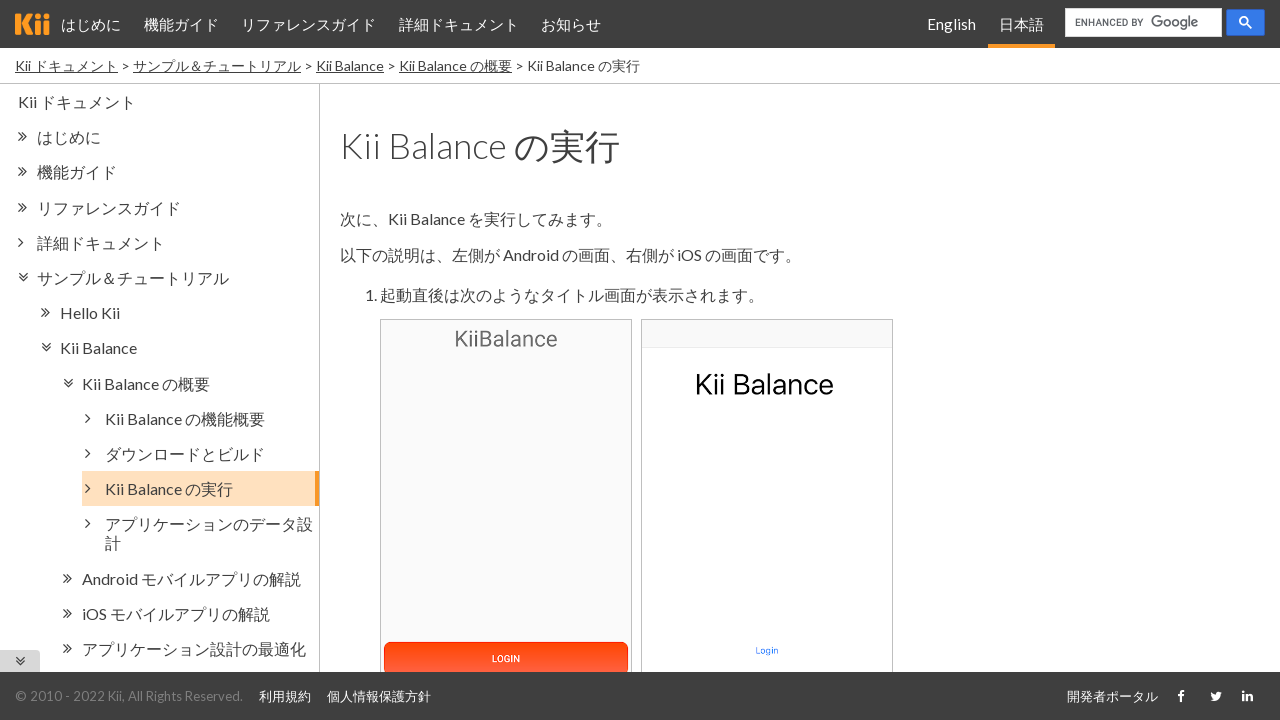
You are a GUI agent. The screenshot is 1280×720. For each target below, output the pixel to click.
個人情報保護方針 (379, 696)
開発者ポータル (1112, 696)
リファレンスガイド (308, 24)
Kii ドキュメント (66, 65)
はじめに (91, 24)
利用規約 (285, 696)
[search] (1141, 23)
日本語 (1021, 24)
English (951, 24)
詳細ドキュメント (459, 24)
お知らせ (571, 24)
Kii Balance (350, 65)
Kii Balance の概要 (455, 65)
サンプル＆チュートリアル (217, 65)
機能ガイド (181, 24)
